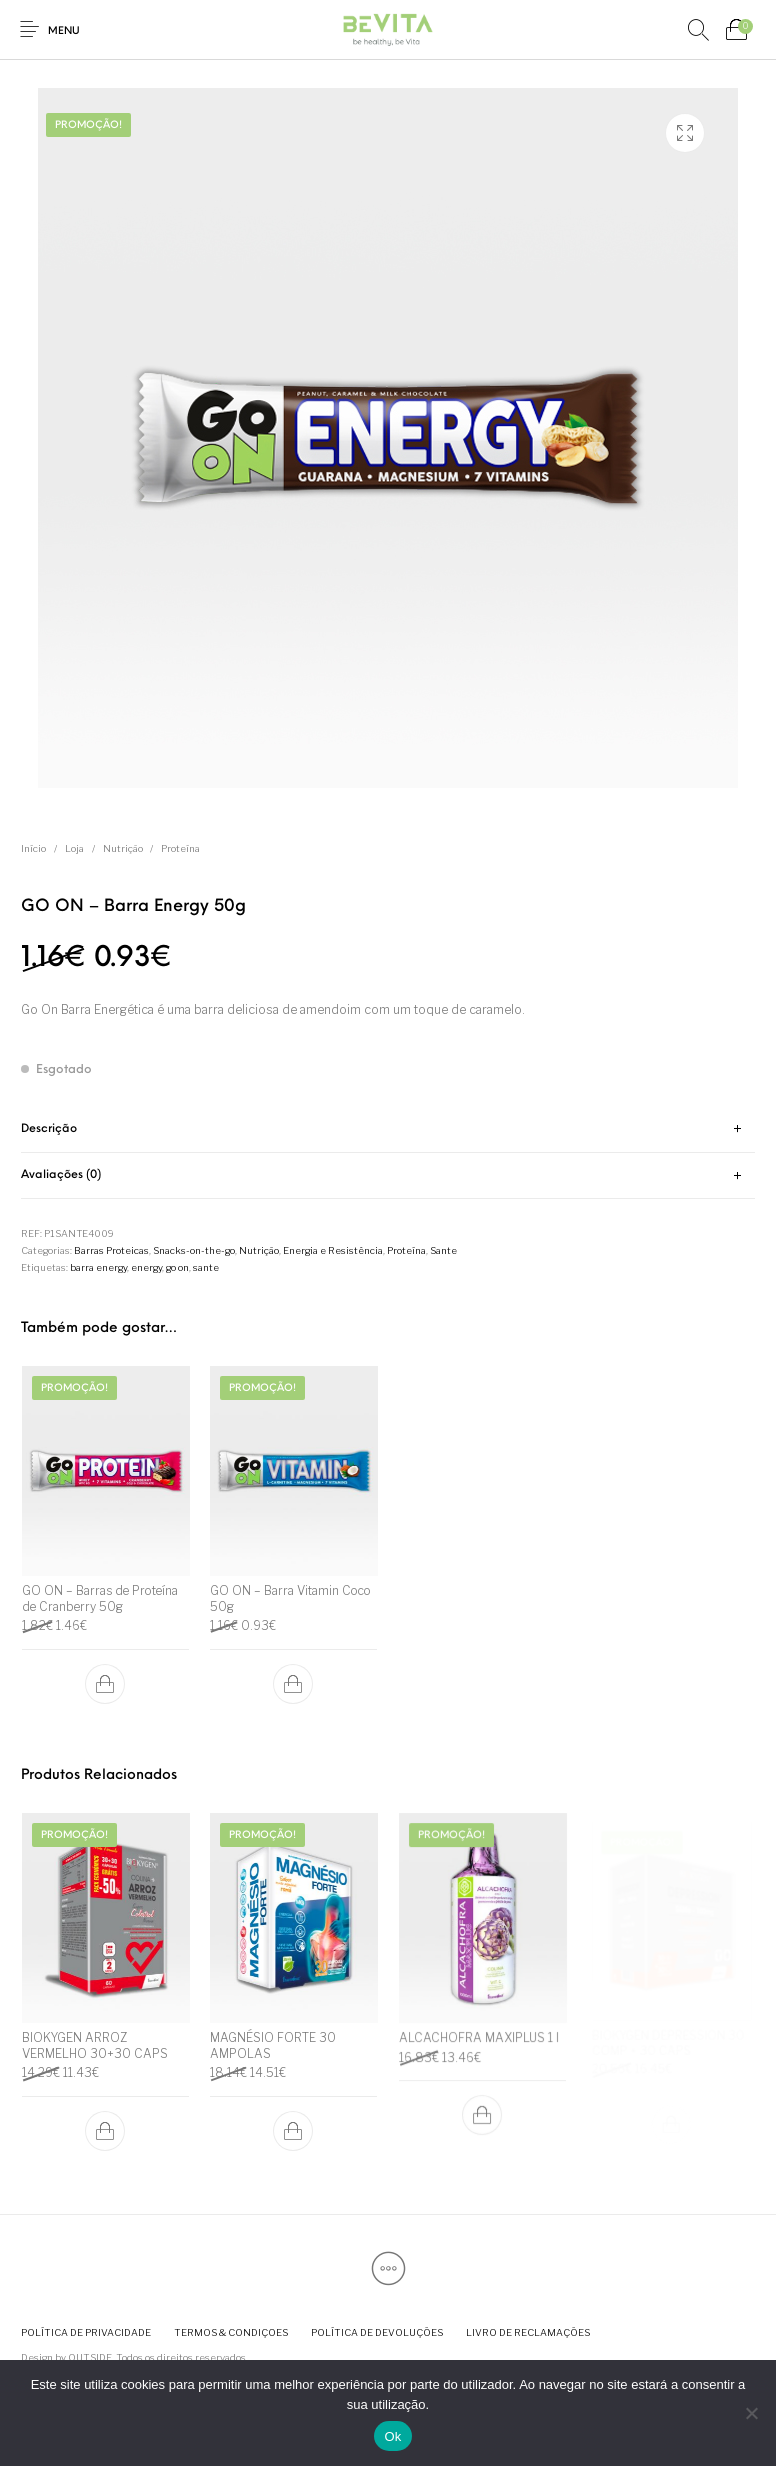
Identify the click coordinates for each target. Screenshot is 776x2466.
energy (146, 1267)
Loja (74, 848)
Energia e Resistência (333, 1250)
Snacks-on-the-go (194, 1250)
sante (206, 1267)
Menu (64, 31)
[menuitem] (85, 2332)
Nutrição (123, 848)
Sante (443, 1250)
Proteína (180, 848)
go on (177, 1267)
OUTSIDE (90, 2357)
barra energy (98, 1267)
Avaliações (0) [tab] (61, 1175)
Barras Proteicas (111, 1250)
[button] (105, 1684)
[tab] (388, 1129)
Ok (392, 2436)
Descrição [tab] (49, 1129)
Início (33, 848)
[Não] (751, 2413)
